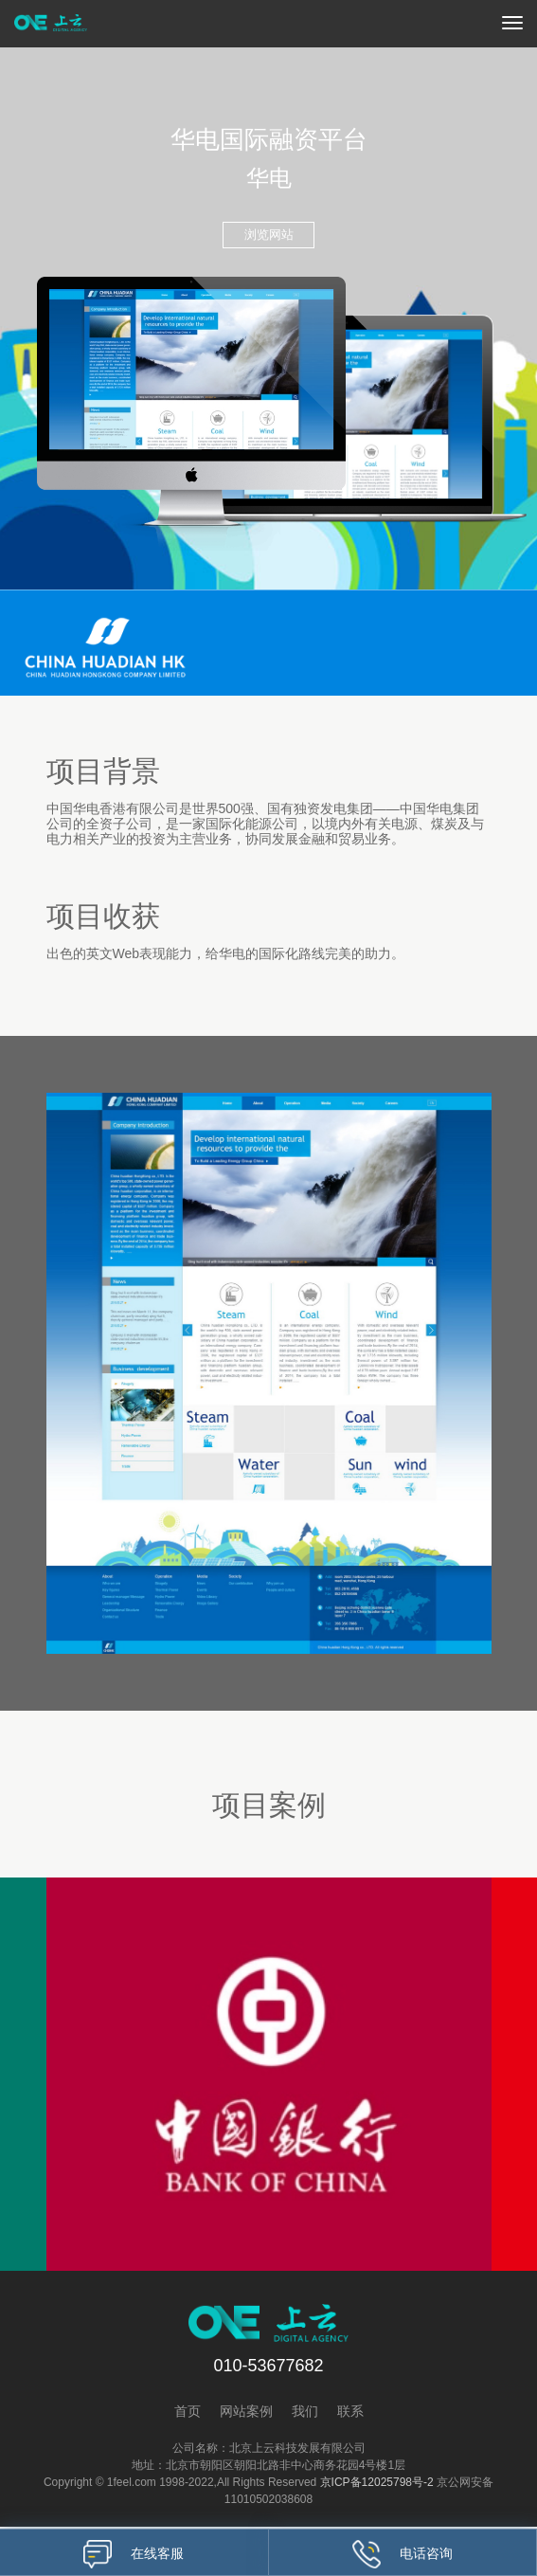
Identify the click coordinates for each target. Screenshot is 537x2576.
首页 (187, 2413)
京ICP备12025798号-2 (377, 2484)
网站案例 (246, 2413)
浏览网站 (268, 235)
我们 (305, 2413)
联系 (350, 2413)
